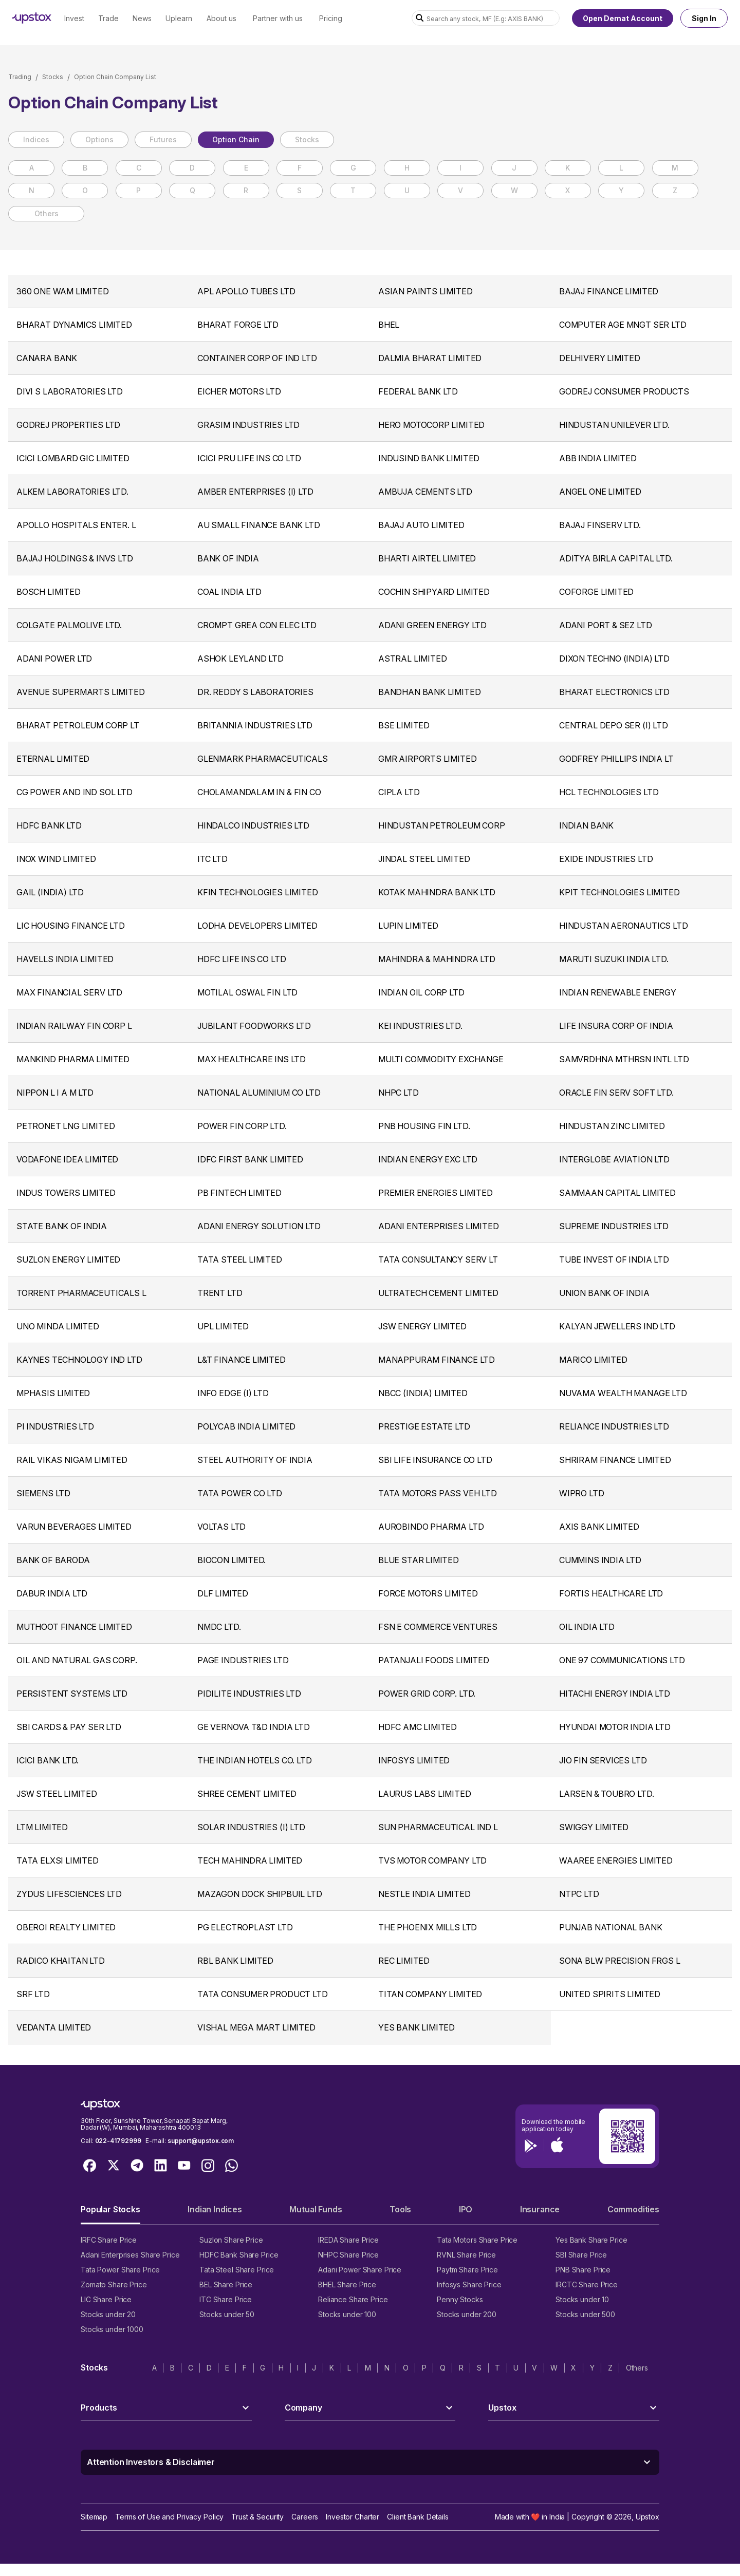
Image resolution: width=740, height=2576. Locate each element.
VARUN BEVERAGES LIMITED (74, 1526)
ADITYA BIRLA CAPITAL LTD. (616, 558)
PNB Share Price (583, 2269)
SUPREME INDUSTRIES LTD (614, 1226)
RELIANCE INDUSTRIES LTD (614, 1426)
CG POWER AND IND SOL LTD (74, 792)
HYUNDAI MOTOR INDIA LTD (615, 1727)
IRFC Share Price (109, 2239)
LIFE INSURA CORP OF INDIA (616, 1026)
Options (99, 139)
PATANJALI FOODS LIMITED (433, 1660)
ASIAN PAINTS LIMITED (425, 291)
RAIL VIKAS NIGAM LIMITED (71, 1460)
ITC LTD (212, 859)
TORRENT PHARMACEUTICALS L (81, 1293)
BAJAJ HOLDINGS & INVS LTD (74, 558)
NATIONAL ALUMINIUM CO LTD (259, 1092)
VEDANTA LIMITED (53, 2027)
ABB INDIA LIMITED (598, 458)
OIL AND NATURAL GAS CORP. (76, 1660)
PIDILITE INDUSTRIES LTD (249, 1693)
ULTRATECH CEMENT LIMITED (438, 1293)
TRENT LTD (219, 1293)
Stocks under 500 (585, 2314)
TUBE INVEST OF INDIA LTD (614, 1259)
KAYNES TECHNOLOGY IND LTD (79, 1360)
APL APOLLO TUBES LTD (246, 291)
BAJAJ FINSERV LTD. (600, 525)
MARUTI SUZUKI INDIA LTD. (614, 959)
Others (46, 213)
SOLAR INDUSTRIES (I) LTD (251, 1827)
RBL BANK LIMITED (235, 1960)
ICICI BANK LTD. (47, 1760)
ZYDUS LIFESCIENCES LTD (69, 1894)
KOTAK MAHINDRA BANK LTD (436, 892)
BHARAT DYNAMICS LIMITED (74, 324)
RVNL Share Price (466, 2254)
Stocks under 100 (347, 2314)
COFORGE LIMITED (596, 592)
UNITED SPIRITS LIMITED (609, 1994)
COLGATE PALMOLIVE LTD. (69, 625)
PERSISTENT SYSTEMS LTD (71, 1693)
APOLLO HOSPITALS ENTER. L (76, 525)
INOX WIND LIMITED (56, 859)
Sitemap (94, 2516)
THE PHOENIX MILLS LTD (427, 1927)
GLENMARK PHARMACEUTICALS (262, 759)
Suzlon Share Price (231, 2239)
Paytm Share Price (467, 2269)
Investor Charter (352, 2516)
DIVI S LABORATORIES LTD (69, 391)
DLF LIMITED (222, 1593)
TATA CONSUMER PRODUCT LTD (262, 1994)
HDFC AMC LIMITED (417, 1727)
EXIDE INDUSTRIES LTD (606, 859)
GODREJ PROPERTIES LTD (68, 425)
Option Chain (236, 139)
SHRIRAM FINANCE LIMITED (615, 1460)
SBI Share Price (581, 2254)
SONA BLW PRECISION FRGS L (619, 1960)
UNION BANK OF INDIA (604, 1293)
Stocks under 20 (108, 2314)
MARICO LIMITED (593, 1360)
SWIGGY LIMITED (593, 1827)
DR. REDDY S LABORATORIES (255, 692)
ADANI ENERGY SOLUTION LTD (259, 1226)
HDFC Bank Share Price (238, 2254)
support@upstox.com (201, 2141)
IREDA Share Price (348, 2239)
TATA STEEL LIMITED (239, 1259)
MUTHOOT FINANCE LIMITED (74, 1627)
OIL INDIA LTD (587, 1627)
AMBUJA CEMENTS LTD (425, 491)
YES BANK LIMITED (416, 2027)
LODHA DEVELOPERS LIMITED (257, 925)
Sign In (704, 18)
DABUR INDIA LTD (51, 1593)
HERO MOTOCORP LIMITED (431, 425)
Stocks (52, 77)
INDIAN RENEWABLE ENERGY (617, 992)
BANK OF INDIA (228, 558)
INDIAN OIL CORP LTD (421, 992)
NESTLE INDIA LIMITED (424, 1894)
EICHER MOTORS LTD (239, 391)
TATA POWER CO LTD (239, 1493)
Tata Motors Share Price (477, 2239)
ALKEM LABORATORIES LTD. (72, 491)
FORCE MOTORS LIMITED (427, 1593)
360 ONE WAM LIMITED (62, 291)
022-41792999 (118, 2141)
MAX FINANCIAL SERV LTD (69, 992)
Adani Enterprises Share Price (130, 2254)
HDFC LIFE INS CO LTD (241, 959)
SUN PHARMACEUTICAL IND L (438, 1827)
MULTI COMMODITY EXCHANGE (441, 1059)
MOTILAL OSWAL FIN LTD (247, 992)
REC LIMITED (404, 1960)
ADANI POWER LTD (54, 658)
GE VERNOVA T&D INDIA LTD (253, 1727)
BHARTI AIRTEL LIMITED (427, 558)
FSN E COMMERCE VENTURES (437, 1627)
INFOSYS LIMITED (414, 1760)
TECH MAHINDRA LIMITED (249, 1860)
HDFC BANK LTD (49, 825)
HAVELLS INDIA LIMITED (65, 959)
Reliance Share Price (353, 2299)
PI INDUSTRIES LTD (55, 1426)
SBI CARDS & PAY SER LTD (68, 1727)
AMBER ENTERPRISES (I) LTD (255, 491)
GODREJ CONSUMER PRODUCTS (624, 391)
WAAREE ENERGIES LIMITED (616, 1860)
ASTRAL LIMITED (412, 658)
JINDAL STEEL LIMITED (424, 859)
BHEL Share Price (347, 2284)
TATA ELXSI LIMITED (57, 1860)
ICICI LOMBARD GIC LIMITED (73, 458)
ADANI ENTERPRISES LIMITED (438, 1226)
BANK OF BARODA (52, 1560)
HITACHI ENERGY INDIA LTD (614, 1693)
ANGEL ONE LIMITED (600, 491)
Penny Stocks (460, 2299)
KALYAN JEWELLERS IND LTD (617, 1326)
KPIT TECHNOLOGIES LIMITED (619, 892)
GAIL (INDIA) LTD (50, 892)
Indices (36, 139)
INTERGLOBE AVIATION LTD (614, 1159)
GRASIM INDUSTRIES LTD (248, 425)
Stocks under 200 (466, 2314)
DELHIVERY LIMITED (599, 358)
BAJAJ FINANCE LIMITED (608, 291)
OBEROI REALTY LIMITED (66, 1927)
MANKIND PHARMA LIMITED (73, 1059)
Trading (19, 77)
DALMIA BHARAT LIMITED (430, 358)
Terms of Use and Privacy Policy (169, 2516)
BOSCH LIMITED (48, 592)
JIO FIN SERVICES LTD (602, 1760)
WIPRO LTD (581, 1493)
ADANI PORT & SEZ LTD (605, 625)
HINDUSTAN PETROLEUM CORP (441, 825)
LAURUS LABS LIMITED (424, 1794)
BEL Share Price (225, 2284)
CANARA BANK (46, 358)
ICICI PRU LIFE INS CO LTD (249, 458)
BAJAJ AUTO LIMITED (421, 525)
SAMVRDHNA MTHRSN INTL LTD (624, 1059)
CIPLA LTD (398, 792)
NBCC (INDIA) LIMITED (422, 1393)
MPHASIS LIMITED (53, 1393)
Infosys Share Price (469, 2284)
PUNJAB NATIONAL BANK (610, 1927)
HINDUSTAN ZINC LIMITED (612, 1126)
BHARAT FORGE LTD (238, 324)
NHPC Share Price (348, 2254)
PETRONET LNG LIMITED (65, 1126)
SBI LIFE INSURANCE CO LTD (435, 1460)
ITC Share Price (225, 2299)
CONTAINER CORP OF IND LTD (257, 358)
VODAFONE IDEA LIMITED (67, 1159)
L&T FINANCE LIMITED (241, 1360)
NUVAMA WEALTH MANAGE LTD (623, 1393)
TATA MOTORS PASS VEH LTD (437, 1493)
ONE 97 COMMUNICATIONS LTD (622, 1660)
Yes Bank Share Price (591, 2239)
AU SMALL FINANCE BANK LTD (258, 525)
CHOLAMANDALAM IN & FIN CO (259, 792)
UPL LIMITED (223, 1326)
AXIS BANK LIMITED (599, 1526)
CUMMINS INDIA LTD (600, 1560)
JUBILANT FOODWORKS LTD (254, 1026)
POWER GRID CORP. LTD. (426, 1693)
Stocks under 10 (582, 2299)
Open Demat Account (622, 18)
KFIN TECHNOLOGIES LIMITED (257, 892)
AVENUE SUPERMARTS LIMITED (80, 692)
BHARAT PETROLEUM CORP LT (77, 725)
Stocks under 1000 (112, 2329)
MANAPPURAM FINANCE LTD (436, 1360)
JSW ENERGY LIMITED (422, 1326)
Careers (304, 2516)
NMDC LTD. (218, 1627)
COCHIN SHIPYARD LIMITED (434, 592)
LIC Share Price (106, 2299)
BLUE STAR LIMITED (418, 1560)
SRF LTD (33, 1994)
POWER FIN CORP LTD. (242, 1126)
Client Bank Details (418, 2516)
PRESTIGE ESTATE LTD (424, 1426)
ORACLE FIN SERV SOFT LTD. (616, 1092)
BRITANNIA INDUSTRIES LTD (254, 725)
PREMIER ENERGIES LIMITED (435, 1193)
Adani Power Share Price (359, 2269)
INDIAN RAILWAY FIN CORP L (74, 1026)
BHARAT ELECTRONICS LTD (614, 692)
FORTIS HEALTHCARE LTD (611, 1593)
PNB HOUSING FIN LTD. (424, 1126)
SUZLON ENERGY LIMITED (68, 1259)
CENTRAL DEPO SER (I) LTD (613, 725)
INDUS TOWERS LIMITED (65, 1193)
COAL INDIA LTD (229, 592)
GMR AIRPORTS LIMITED (427, 759)
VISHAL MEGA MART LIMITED (256, 2027)
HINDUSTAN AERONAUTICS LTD (623, 925)
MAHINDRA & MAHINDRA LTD (436, 959)
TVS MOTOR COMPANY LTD (432, 1860)
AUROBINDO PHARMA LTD (431, 1526)
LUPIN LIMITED (408, 925)
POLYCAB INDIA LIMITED (246, 1426)
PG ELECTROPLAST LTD (245, 1927)
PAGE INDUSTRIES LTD (243, 1660)
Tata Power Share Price (120, 2269)
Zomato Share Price (114, 2284)
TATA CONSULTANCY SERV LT (438, 1259)
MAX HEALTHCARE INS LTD (251, 1059)
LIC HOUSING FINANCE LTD (70, 925)
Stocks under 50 (226, 2314)
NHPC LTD (398, 1092)
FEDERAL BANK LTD (418, 391)
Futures (163, 139)
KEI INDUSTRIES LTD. (420, 1026)
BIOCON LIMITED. (231, 1560)
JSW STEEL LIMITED (56, 1794)
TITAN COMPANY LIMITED (430, 1994)
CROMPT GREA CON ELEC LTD (257, 625)
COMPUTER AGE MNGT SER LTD (623, 324)
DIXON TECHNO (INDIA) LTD (614, 658)
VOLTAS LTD (221, 1526)
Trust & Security (257, 2516)
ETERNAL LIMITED (52, 759)
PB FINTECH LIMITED (239, 1193)
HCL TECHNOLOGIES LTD (608, 792)
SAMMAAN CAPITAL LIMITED (617, 1193)
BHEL (388, 324)
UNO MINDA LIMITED (57, 1326)
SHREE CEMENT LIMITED (246, 1794)
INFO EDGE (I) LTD (233, 1393)
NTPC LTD (579, 1894)
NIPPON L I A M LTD (55, 1092)
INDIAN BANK (586, 825)
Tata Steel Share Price (236, 2269)
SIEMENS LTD (43, 1493)
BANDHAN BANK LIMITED (429, 692)
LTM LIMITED (42, 1827)
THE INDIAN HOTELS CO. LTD (254, 1760)
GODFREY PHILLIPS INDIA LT (616, 759)
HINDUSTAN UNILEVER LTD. (614, 425)
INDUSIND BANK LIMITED (428, 458)
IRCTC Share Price (587, 2284)
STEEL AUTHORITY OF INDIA (254, 1460)
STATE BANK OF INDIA (61, 1226)
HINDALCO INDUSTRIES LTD (253, 825)
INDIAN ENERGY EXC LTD (427, 1159)
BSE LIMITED (404, 725)
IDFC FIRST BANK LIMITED (250, 1159)
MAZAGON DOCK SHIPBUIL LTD (259, 1894)
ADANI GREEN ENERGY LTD (432, 625)
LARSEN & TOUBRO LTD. (606, 1794)
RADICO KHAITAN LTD (60, 1960)
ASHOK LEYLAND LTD (240, 658)
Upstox (647, 2516)
